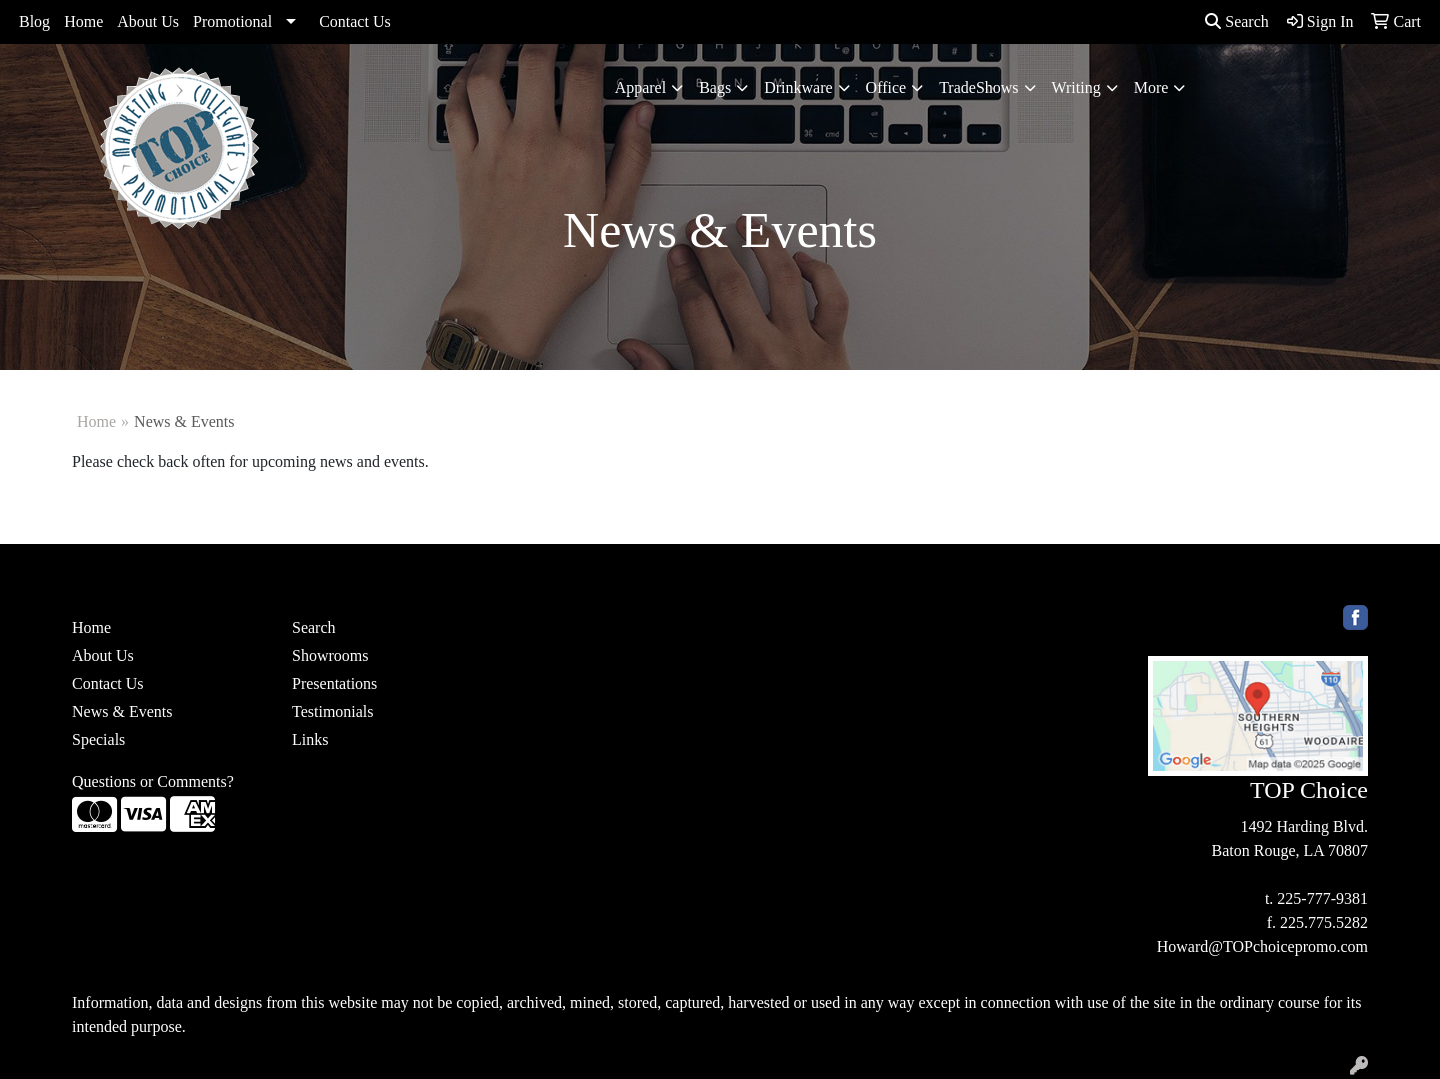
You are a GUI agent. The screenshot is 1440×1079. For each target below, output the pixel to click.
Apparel (641, 87)
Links (310, 739)
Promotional (232, 21)
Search (1237, 21)
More (1151, 87)
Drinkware (798, 87)
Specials (98, 739)
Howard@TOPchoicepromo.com (1262, 946)
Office (886, 87)
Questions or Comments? (153, 781)
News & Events (122, 711)
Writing (1076, 87)
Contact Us (355, 21)
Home (83, 21)
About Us (148, 21)
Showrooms (330, 655)
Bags (715, 87)
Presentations (334, 683)
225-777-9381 (1322, 898)
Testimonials (333, 711)
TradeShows (978, 87)
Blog (34, 21)
